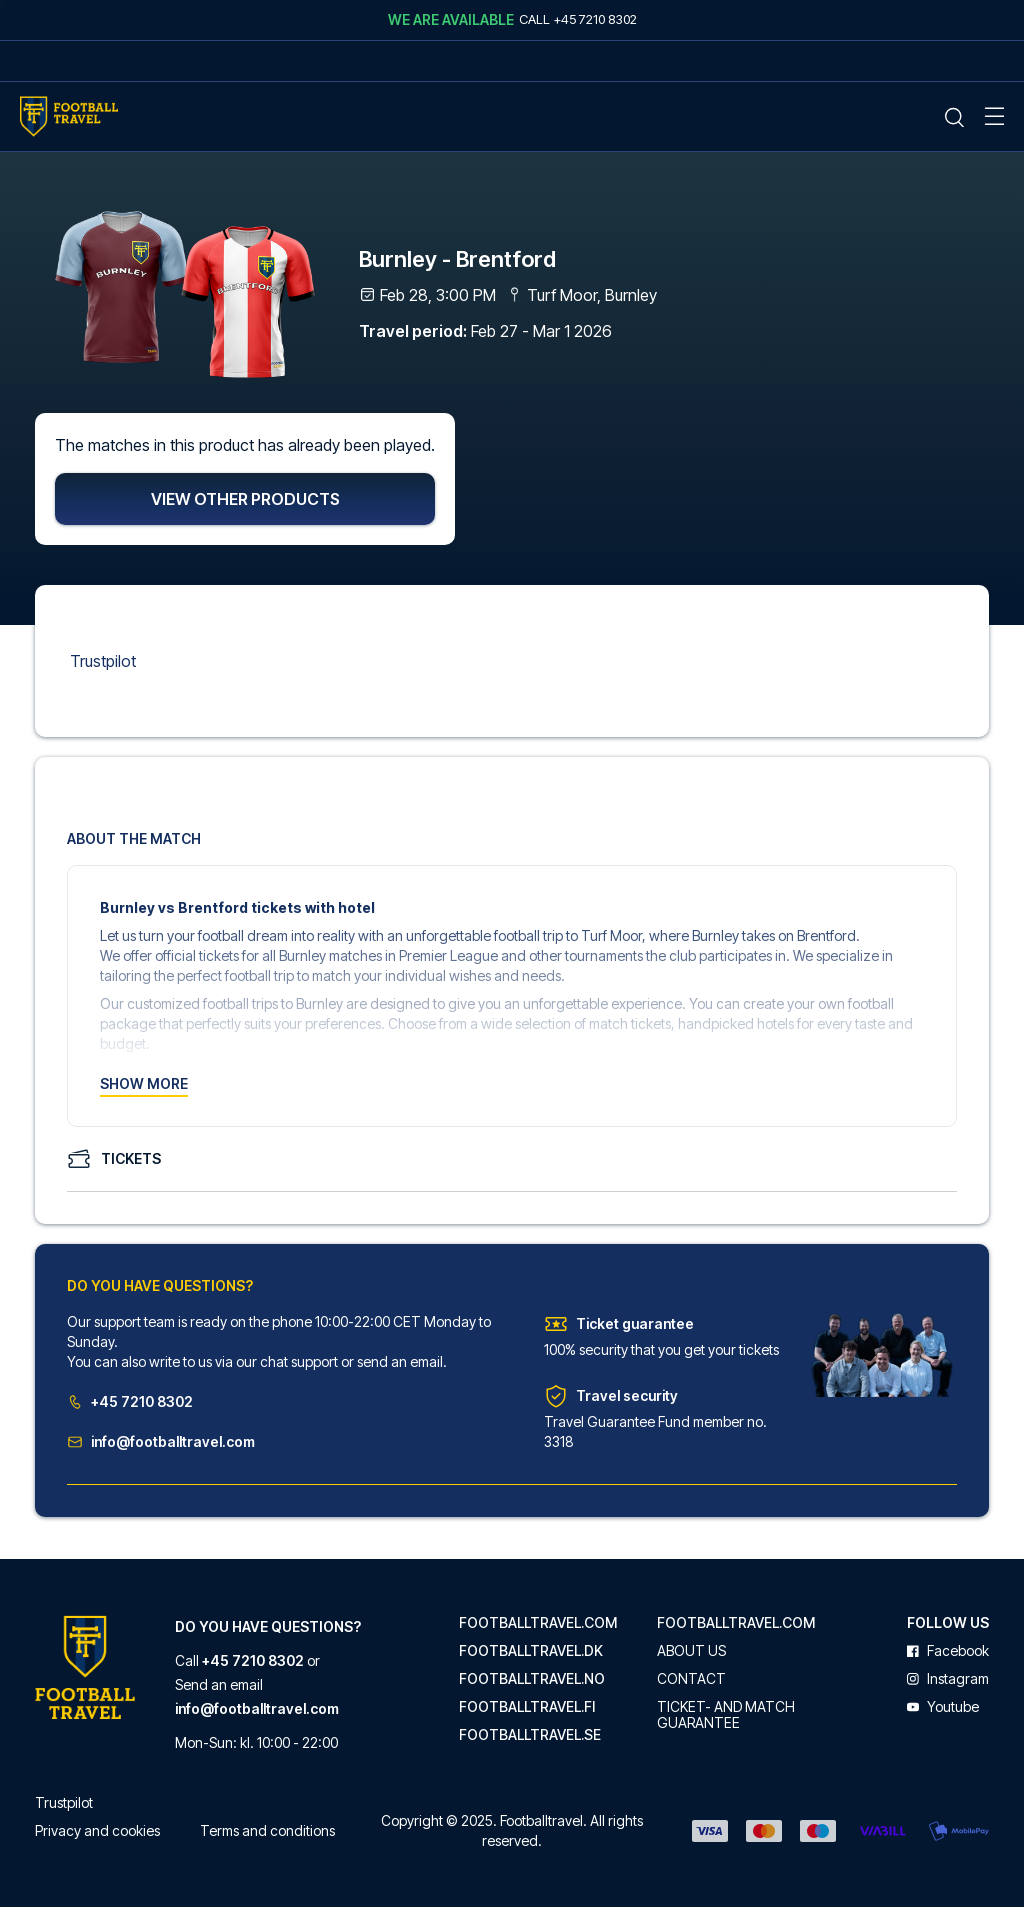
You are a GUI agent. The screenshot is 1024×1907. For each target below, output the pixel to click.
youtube (943, 1707)
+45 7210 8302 (130, 1403)
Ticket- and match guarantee (726, 1715)
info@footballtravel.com (161, 1443)
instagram (948, 1679)
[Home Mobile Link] (69, 116)
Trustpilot (103, 663)
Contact (691, 1679)
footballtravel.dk (531, 1651)
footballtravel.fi (527, 1707)
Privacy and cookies (97, 1830)
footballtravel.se (530, 1735)
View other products (245, 501)
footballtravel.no (532, 1679)
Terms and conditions (267, 1830)
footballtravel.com (538, 1623)
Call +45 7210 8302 (578, 19)
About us (691, 1651)
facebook (948, 1651)
